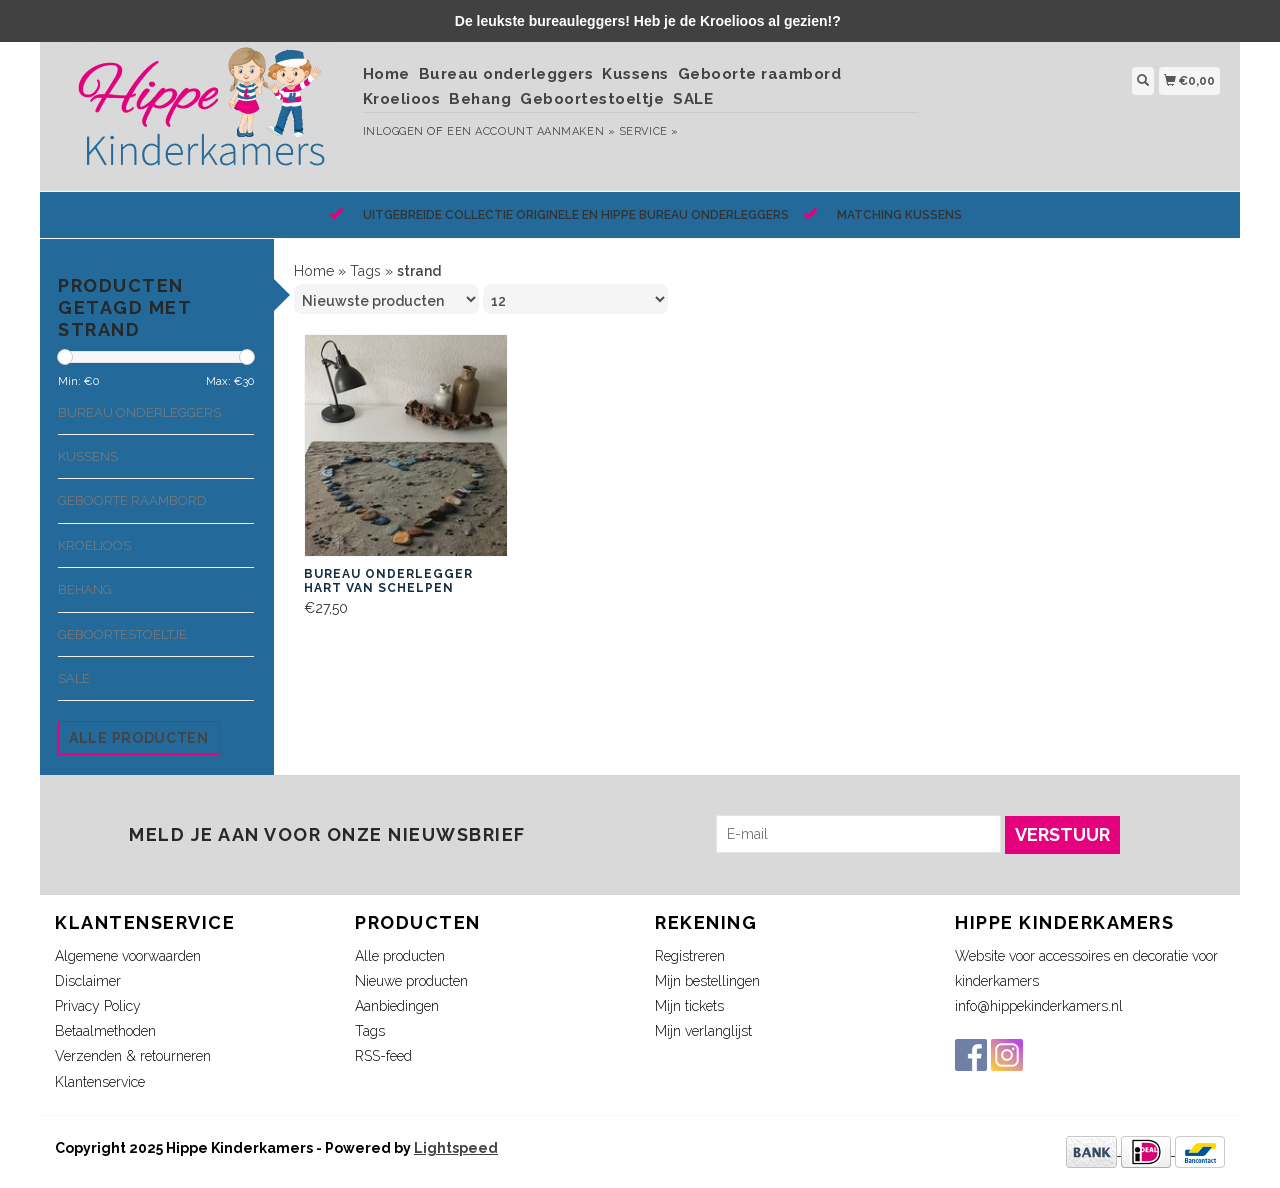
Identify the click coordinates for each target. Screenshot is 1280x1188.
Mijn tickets (689, 1006)
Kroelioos (402, 99)
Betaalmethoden (105, 1031)
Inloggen (393, 131)
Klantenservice (100, 1082)
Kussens (635, 74)
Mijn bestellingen (707, 981)
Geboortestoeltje (592, 99)
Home (386, 74)
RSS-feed (383, 1056)
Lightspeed (456, 1148)
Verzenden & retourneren (133, 1056)
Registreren (690, 956)
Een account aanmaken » (531, 131)
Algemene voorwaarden (128, 956)
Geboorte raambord (760, 74)
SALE (693, 99)
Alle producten (139, 738)
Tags (365, 271)
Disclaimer (88, 981)
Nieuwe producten (411, 981)
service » (649, 131)
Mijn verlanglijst (703, 1031)
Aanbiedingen (397, 1006)
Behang (480, 99)
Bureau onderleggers (506, 74)
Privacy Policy (98, 1006)
